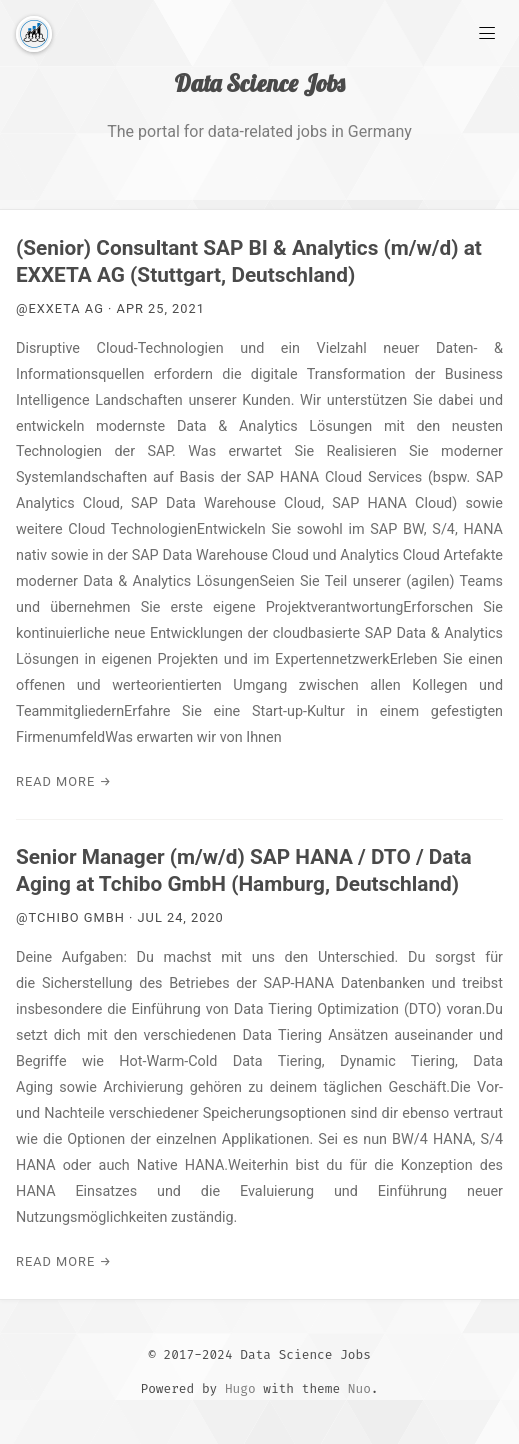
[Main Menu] (487, 32)
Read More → (64, 781)
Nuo (359, 1388)
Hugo (240, 1388)
